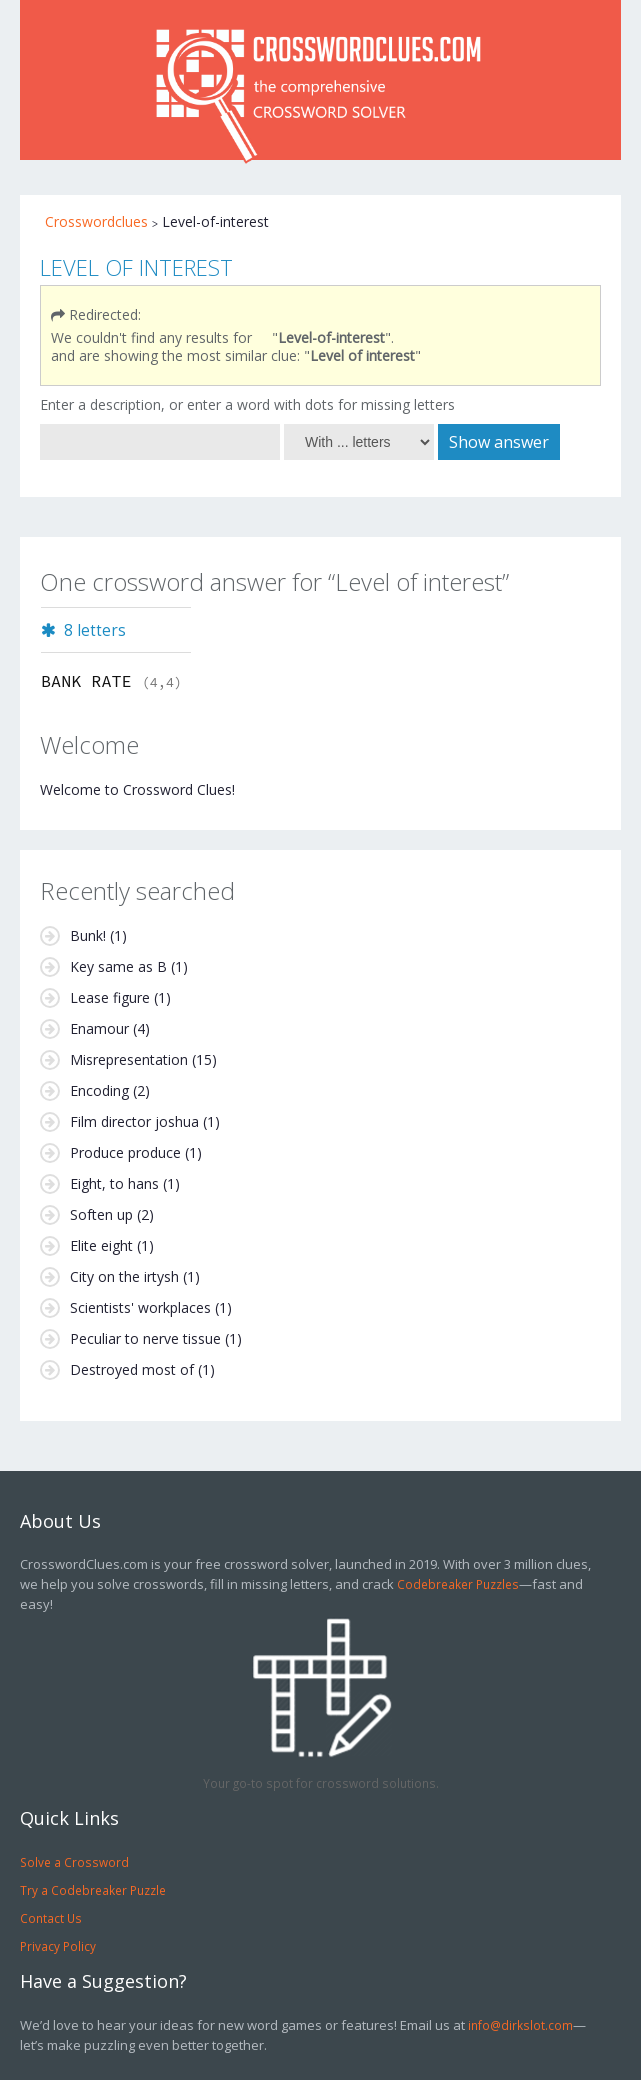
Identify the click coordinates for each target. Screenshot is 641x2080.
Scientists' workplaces (140, 1307)
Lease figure (110, 997)
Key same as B (118, 966)
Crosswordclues (96, 221)
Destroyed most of (132, 1369)
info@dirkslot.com (520, 2025)
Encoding (99, 1090)
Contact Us (51, 1918)
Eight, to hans (114, 1183)
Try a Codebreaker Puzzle (93, 1890)
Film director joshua (134, 1121)
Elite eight (101, 1245)
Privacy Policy (58, 1946)
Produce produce (125, 1152)
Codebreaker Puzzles (458, 1584)
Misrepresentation (129, 1059)
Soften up (101, 1214)
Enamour (99, 1028)
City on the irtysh (124, 1276)
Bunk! (88, 935)
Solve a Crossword (74, 1862)
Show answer (499, 442)
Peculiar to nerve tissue (145, 1338)
